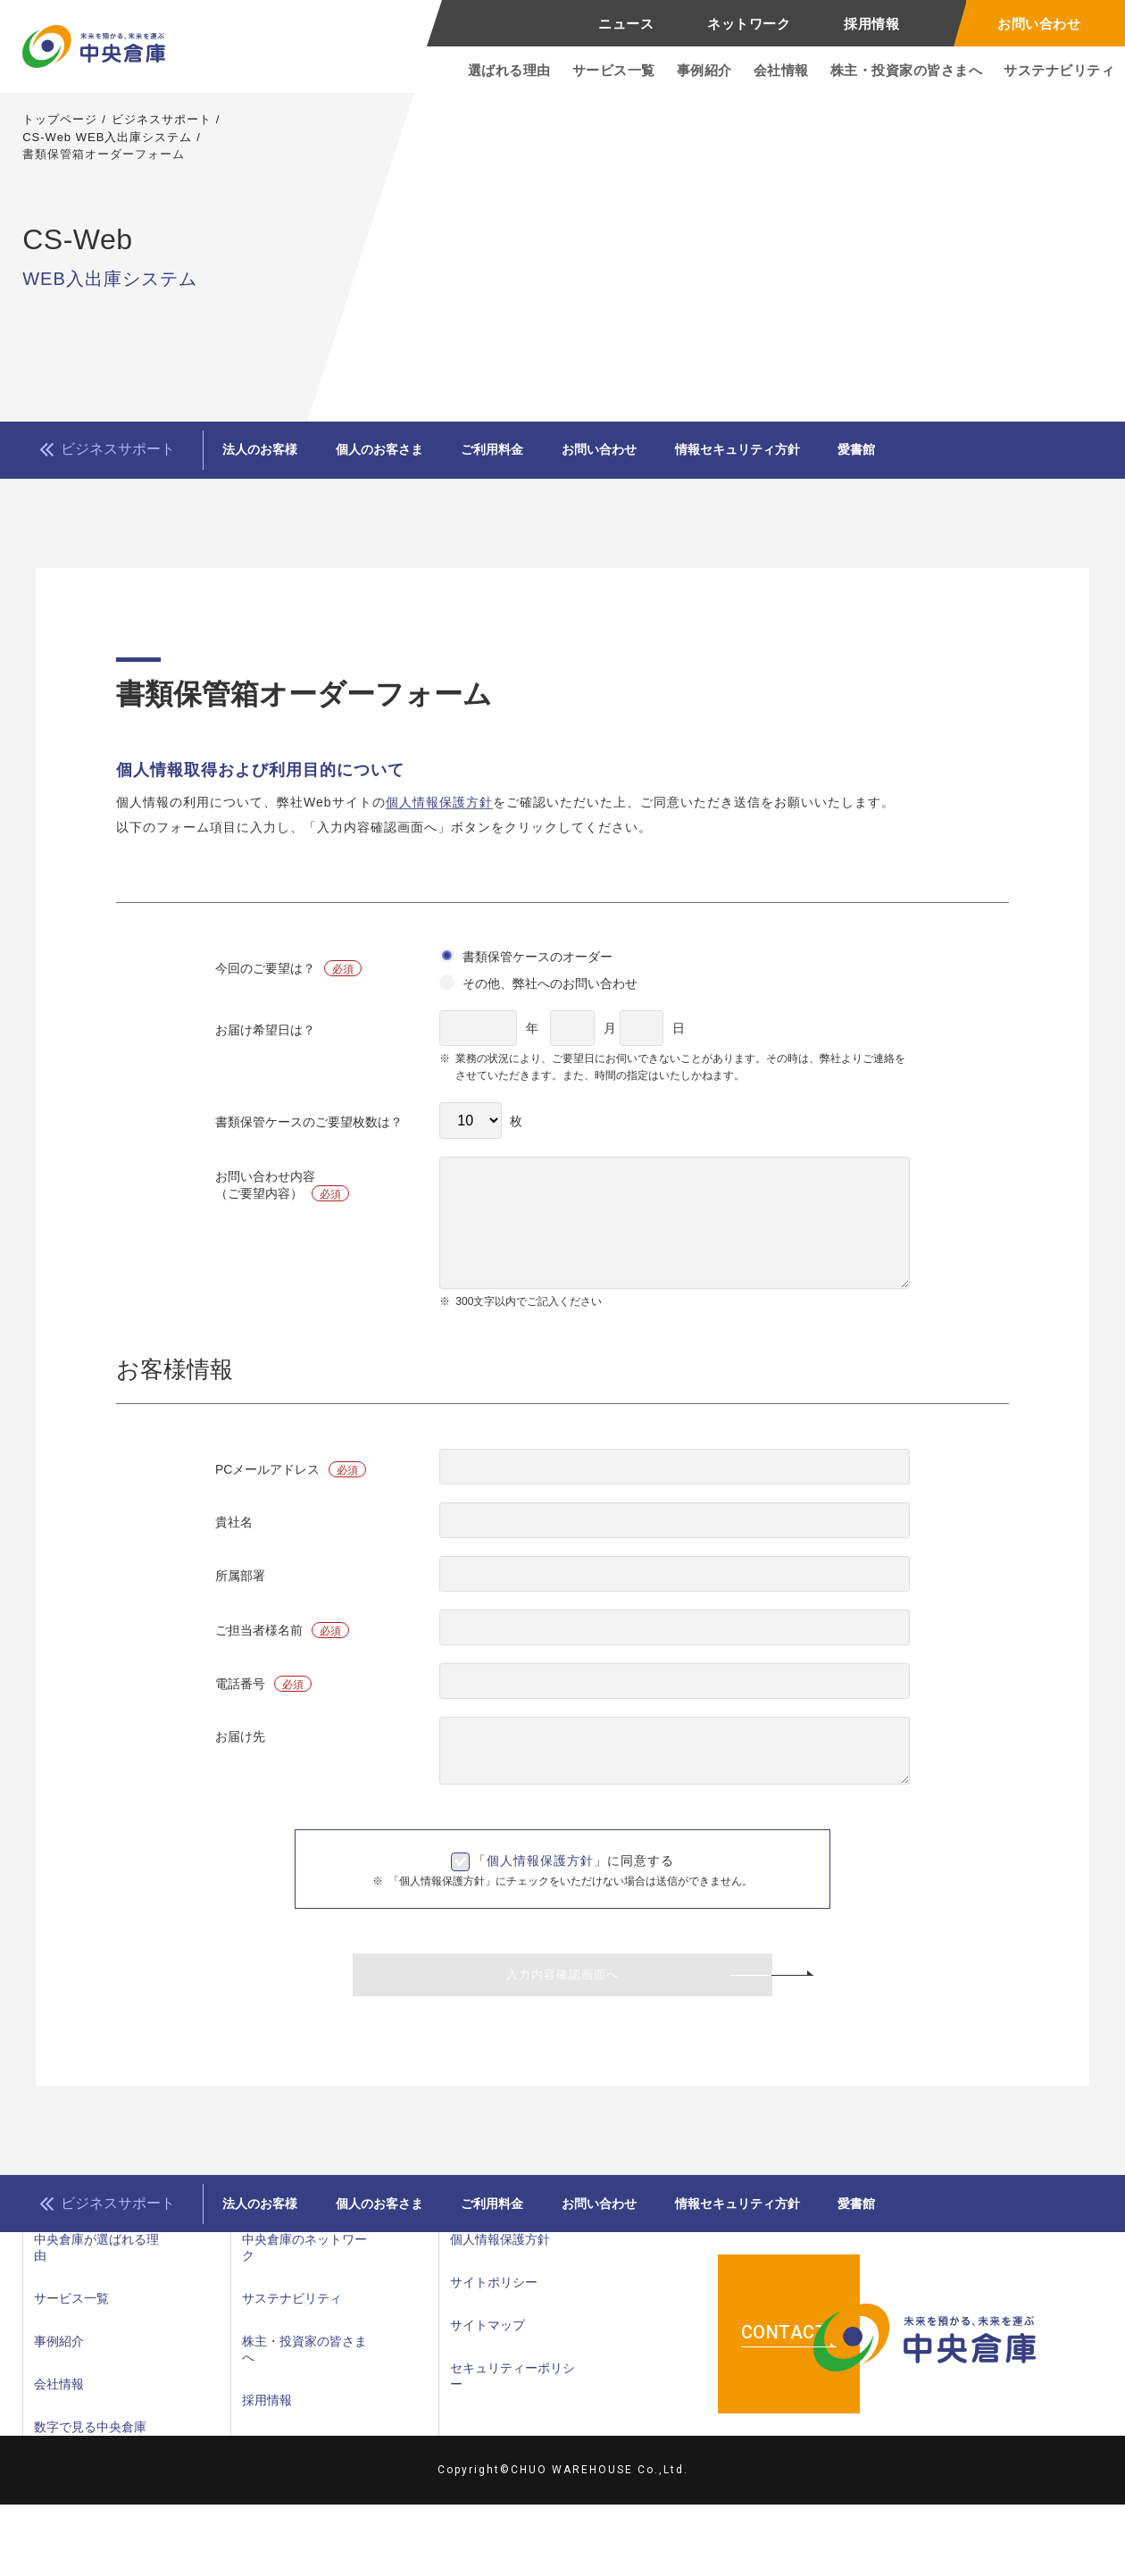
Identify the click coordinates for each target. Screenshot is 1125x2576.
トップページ (59, 119)
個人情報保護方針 (439, 819)
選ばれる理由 (509, 70)
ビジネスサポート (162, 119)
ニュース (626, 23)
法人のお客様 (272, 458)
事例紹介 (704, 70)
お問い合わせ (1038, 23)
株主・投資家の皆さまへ (906, 70)
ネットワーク (748, 23)
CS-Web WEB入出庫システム (107, 137)
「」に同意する (573, 1877)
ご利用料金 (553, 458)
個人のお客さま (416, 458)
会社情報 (781, 70)
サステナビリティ (1059, 70)
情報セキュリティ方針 (847, 458)
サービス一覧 (613, 70)
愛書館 (991, 458)
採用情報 (871, 23)
